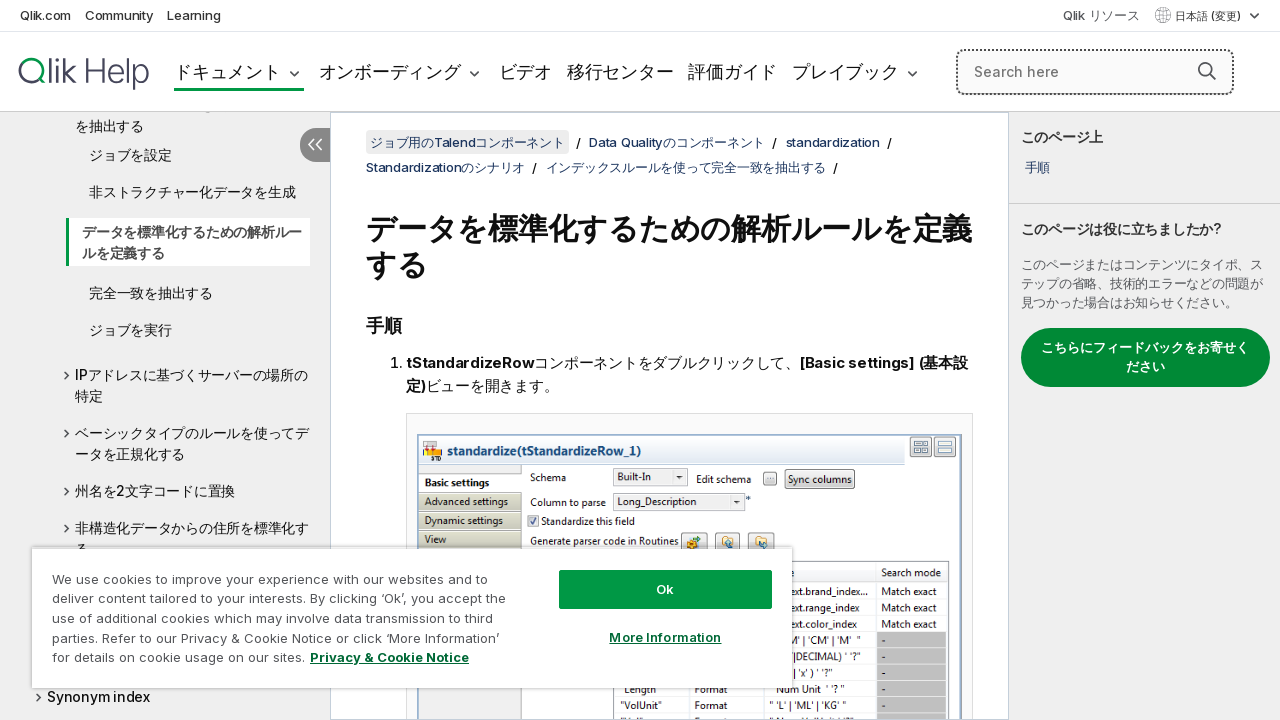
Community (119, 15)
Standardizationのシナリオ (445, 167)
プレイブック (845, 71)
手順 (1038, 167)
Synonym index (98, 696)
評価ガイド (732, 71)
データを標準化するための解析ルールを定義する (192, 242)
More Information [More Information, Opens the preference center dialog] (650, 622)
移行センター (620, 71)
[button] (1207, 71)
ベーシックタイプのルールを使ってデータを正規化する (192, 443)
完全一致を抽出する (151, 292)
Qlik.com (45, 15)
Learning (193, 15)
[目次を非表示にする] (315, 145)
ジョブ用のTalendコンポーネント (467, 142)
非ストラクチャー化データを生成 (192, 191)
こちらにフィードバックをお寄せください (1145, 357)
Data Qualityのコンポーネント (677, 142)
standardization (833, 142)
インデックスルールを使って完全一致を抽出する (192, 115)
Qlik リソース (1101, 15)
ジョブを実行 (130, 329)
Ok (650, 574)
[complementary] (1144, 416)
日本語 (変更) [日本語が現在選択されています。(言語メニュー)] (1209, 16)
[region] (403, 610)
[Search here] (1095, 72)
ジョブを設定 (130, 154)
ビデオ (525, 71)
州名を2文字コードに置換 (155, 490)
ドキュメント (227, 71)
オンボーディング (390, 71)
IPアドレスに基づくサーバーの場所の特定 (191, 385)
